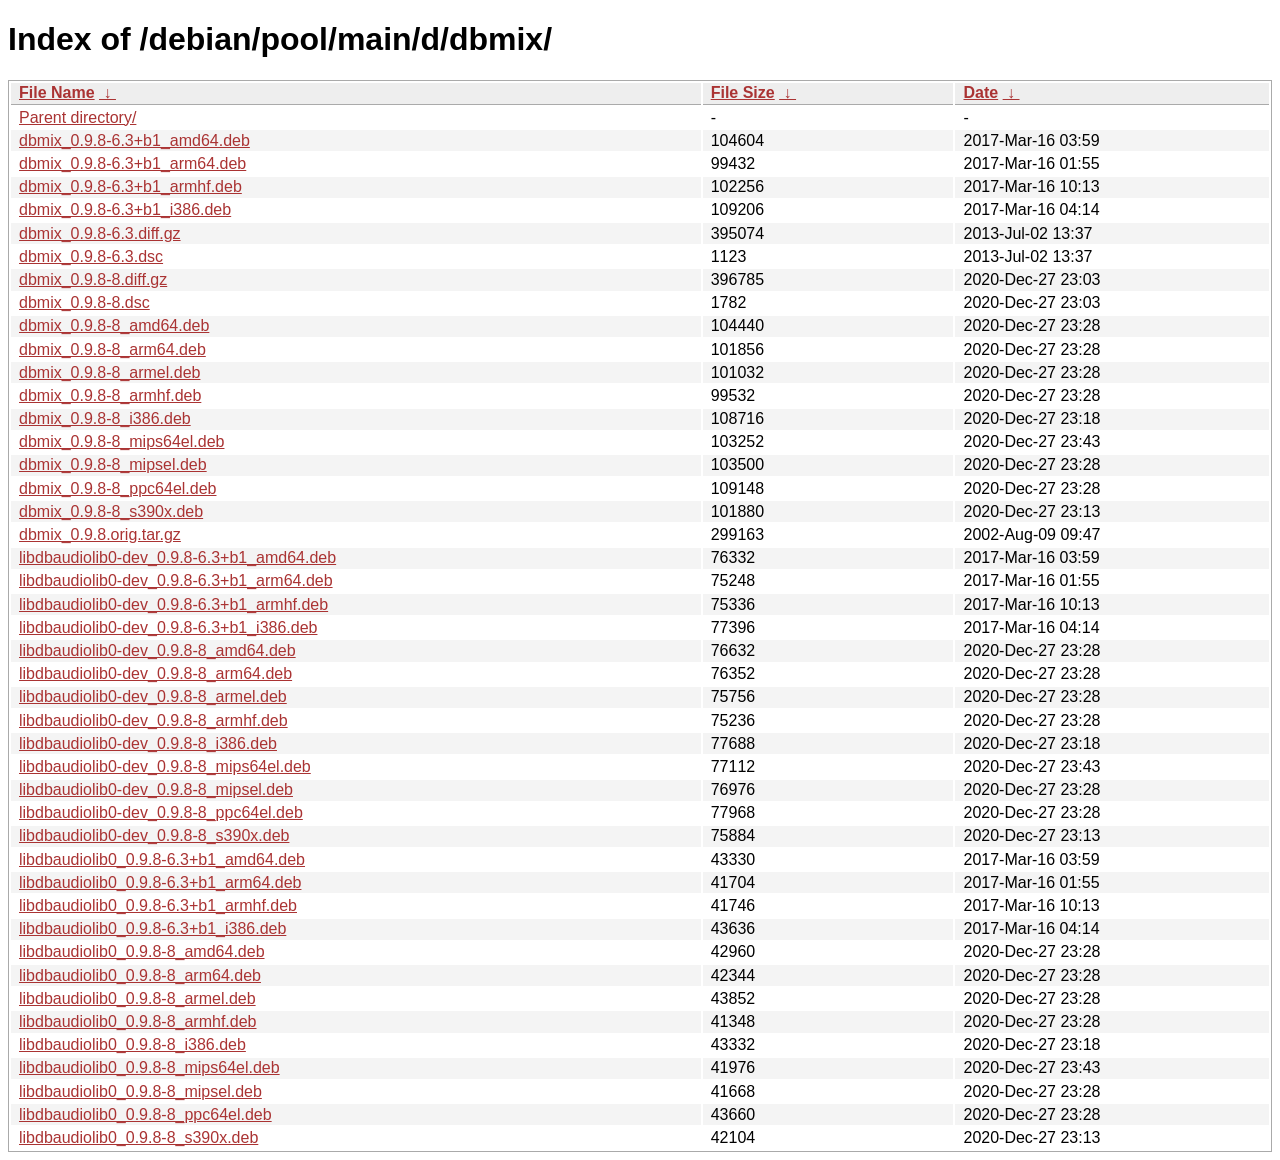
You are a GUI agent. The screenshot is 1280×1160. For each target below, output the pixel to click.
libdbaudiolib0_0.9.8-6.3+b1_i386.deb (152, 928)
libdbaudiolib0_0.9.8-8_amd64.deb (142, 951)
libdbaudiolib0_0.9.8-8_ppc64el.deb (145, 1114)
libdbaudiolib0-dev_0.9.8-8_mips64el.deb (165, 766)
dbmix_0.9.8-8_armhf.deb (110, 395)
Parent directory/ (77, 117)
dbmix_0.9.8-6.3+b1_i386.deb (125, 209)
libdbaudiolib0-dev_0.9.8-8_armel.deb (153, 696)
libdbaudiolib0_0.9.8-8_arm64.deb (140, 975)
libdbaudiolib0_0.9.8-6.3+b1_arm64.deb (160, 882)
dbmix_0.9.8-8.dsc (84, 302)
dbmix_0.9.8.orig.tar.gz (100, 534)
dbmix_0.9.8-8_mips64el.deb (121, 441)
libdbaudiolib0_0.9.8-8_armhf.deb (138, 1021)
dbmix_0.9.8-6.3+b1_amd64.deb (134, 140)
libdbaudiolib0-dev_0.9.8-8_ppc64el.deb (161, 812)
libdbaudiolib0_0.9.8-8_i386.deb (132, 1044)
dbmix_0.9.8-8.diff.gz (93, 279)
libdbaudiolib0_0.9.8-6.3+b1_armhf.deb (158, 905)
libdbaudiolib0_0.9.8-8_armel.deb (137, 998)
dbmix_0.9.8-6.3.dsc (91, 256)
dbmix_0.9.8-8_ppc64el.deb (117, 488)
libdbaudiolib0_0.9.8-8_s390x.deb (138, 1137)
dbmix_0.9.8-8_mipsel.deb (113, 464)
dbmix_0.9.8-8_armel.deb (109, 372)
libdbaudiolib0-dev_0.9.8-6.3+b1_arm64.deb (176, 580)
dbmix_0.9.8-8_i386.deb (105, 418)
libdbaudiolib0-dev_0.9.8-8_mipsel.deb (156, 789)
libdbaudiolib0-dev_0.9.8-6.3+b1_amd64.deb (177, 557)
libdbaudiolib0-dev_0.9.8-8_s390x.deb (154, 835)
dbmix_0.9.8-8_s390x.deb (111, 511)
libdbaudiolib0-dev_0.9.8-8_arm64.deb (155, 673)
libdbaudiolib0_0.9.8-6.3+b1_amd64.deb (162, 859)
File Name (57, 92)
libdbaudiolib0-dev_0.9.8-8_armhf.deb (153, 720)
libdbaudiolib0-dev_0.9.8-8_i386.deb (148, 743)
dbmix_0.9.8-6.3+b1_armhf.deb (130, 186)
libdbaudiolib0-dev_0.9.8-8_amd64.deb (157, 650)
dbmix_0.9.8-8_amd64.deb (114, 325)
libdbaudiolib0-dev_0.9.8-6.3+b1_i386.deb (168, 627)
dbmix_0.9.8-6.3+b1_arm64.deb (132, 163)
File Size (743, 92)
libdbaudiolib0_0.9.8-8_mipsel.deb (140, 1091)
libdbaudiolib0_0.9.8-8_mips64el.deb (149, 1067)
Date (980, 92)
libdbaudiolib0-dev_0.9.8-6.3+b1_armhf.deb (173, 604)
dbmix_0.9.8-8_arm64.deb (112, 349)
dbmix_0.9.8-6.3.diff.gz (100, 233)
